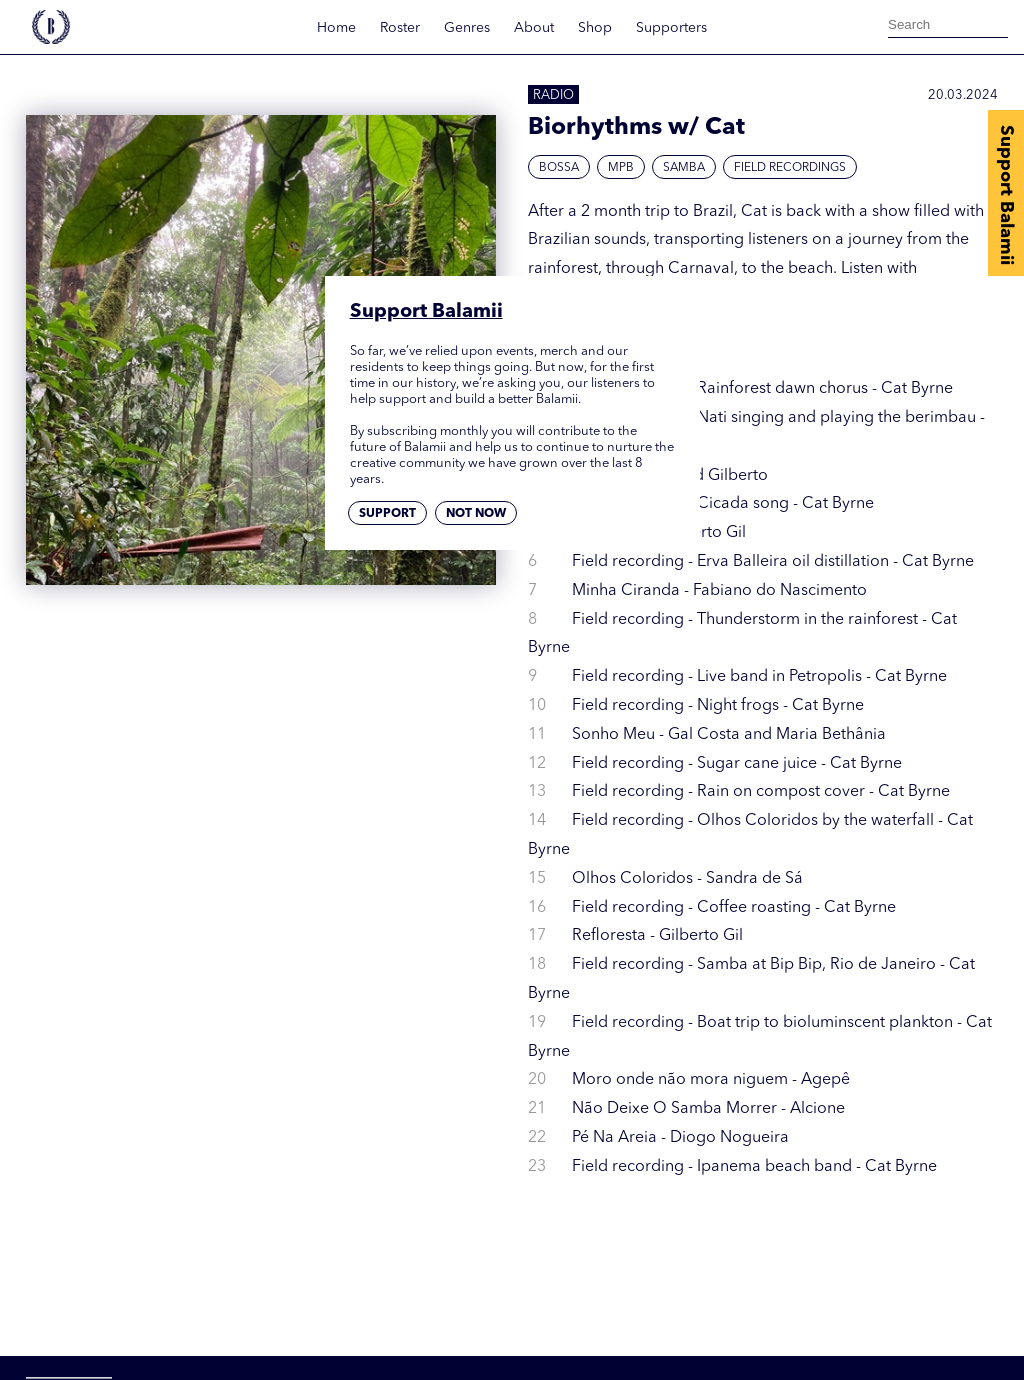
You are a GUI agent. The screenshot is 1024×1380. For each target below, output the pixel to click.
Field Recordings (790, 168)
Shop (595, 28)
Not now (476, 514)
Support (387, 514)
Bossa (559, 168)
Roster (400, 28)
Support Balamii (1006, 195)
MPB (621, 168)
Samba (684, 168)
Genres (467, 28)
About (534, 28)
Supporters (671, 28)
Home (336, 28)
